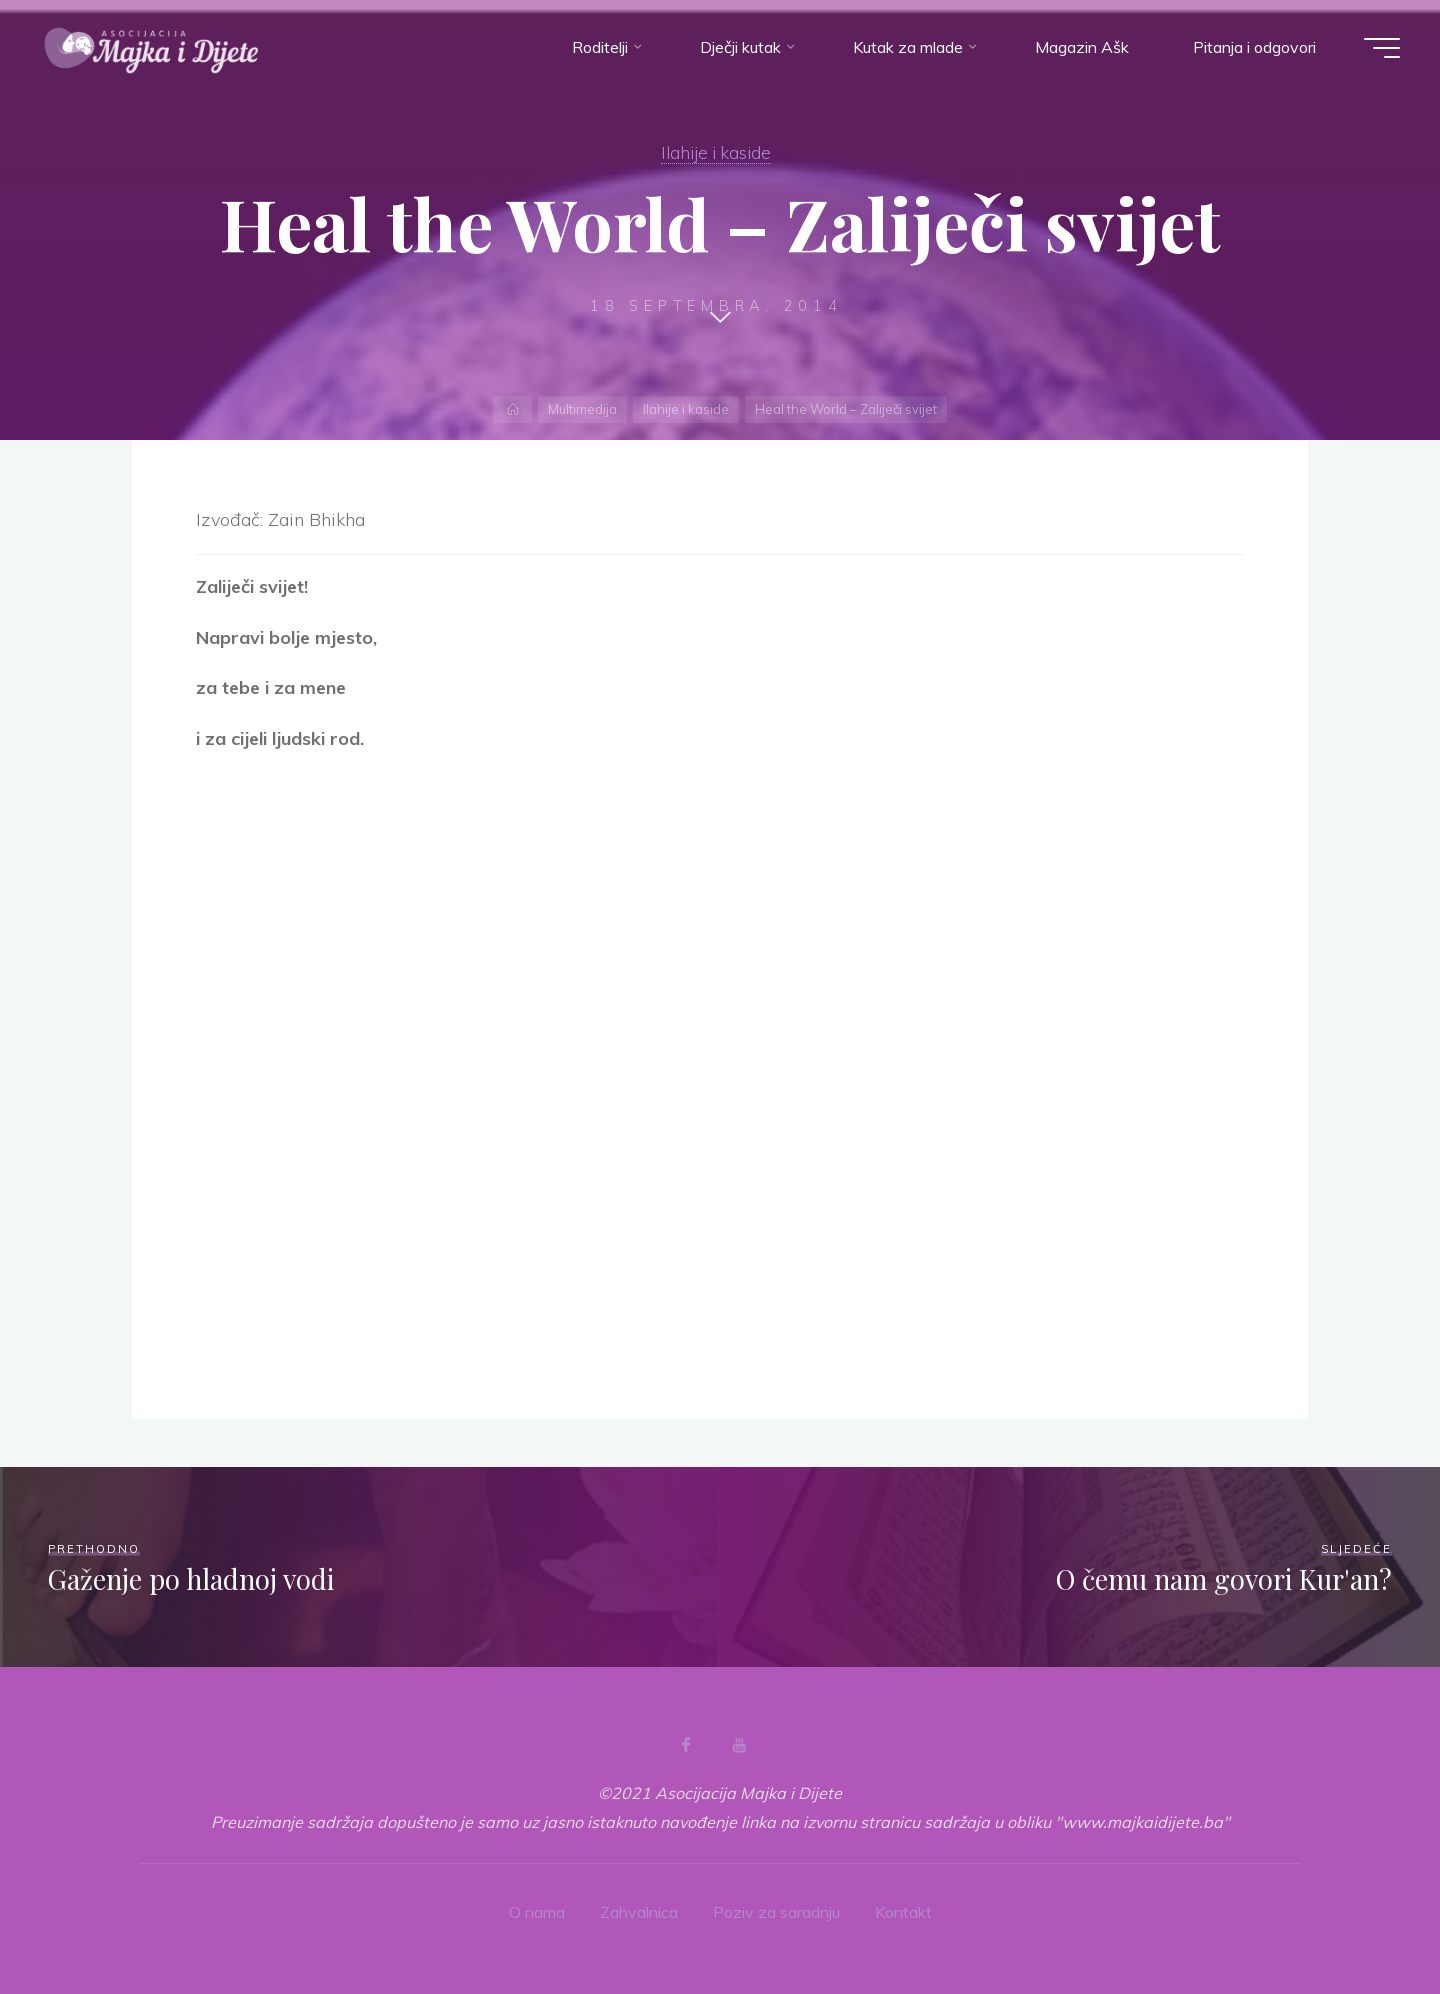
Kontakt (903, 1912)
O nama (537, 1912)
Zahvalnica (639, 1912)
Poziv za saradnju (776, 1912)
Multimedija (582, 409)
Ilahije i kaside (716, 152)
